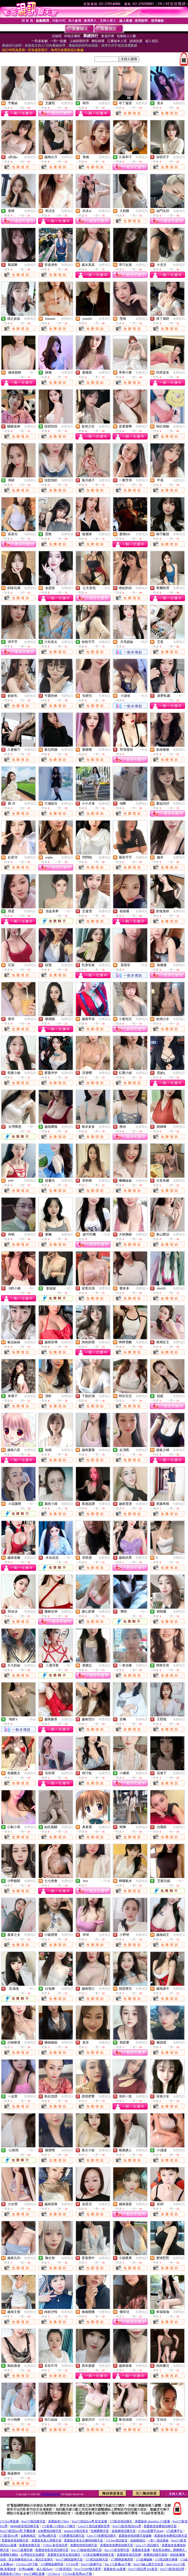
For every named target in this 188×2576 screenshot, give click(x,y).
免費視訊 (30, 103)
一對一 (31, 372)
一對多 (106, 588)
